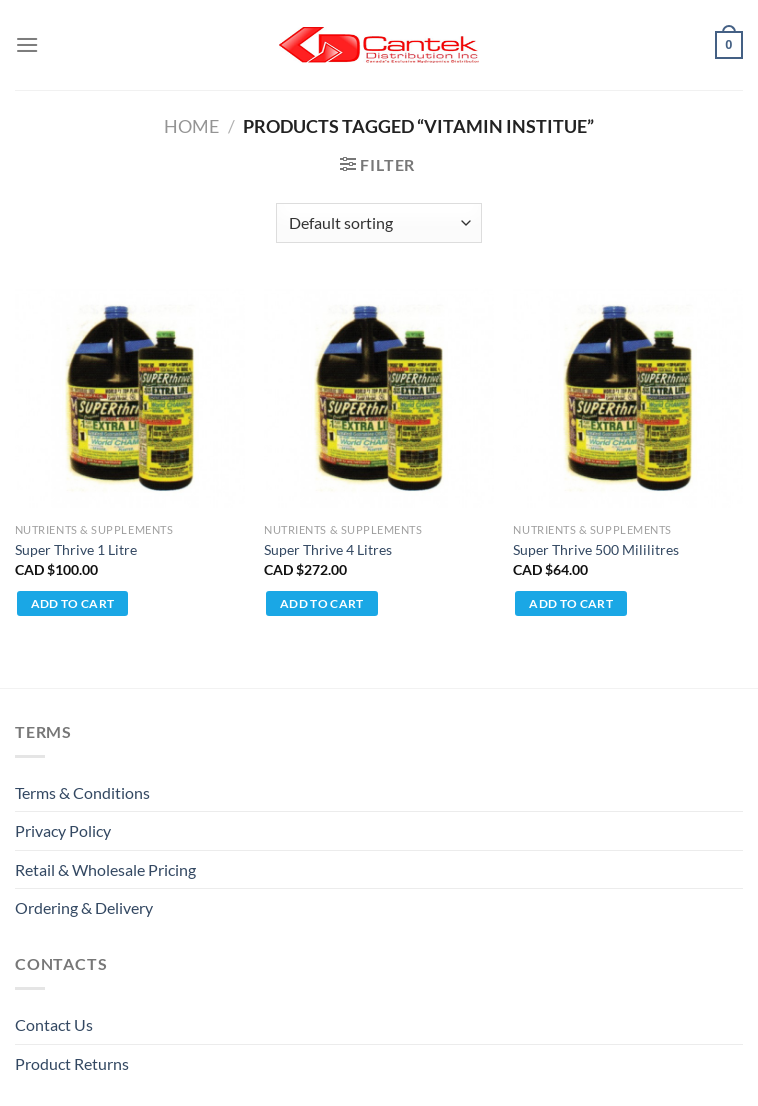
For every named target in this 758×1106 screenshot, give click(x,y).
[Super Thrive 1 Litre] (130, 398)
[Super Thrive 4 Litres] (379, 398)
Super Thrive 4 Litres (328, 549)
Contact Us (54, 1024)
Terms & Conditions (82, 792)
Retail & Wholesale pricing (105, 869)
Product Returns (72, 1063)
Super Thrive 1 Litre (76, 549)
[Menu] (27, 44)
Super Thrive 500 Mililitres (596, 549)
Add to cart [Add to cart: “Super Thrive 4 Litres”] (322, 603)
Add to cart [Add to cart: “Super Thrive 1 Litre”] (73, 603)
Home (191, 126)
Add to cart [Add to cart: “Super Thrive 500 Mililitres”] (571, 603)
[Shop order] (378, 223)
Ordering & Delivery (84, 907)
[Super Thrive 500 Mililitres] (628, 398)
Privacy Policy (63, 830)
